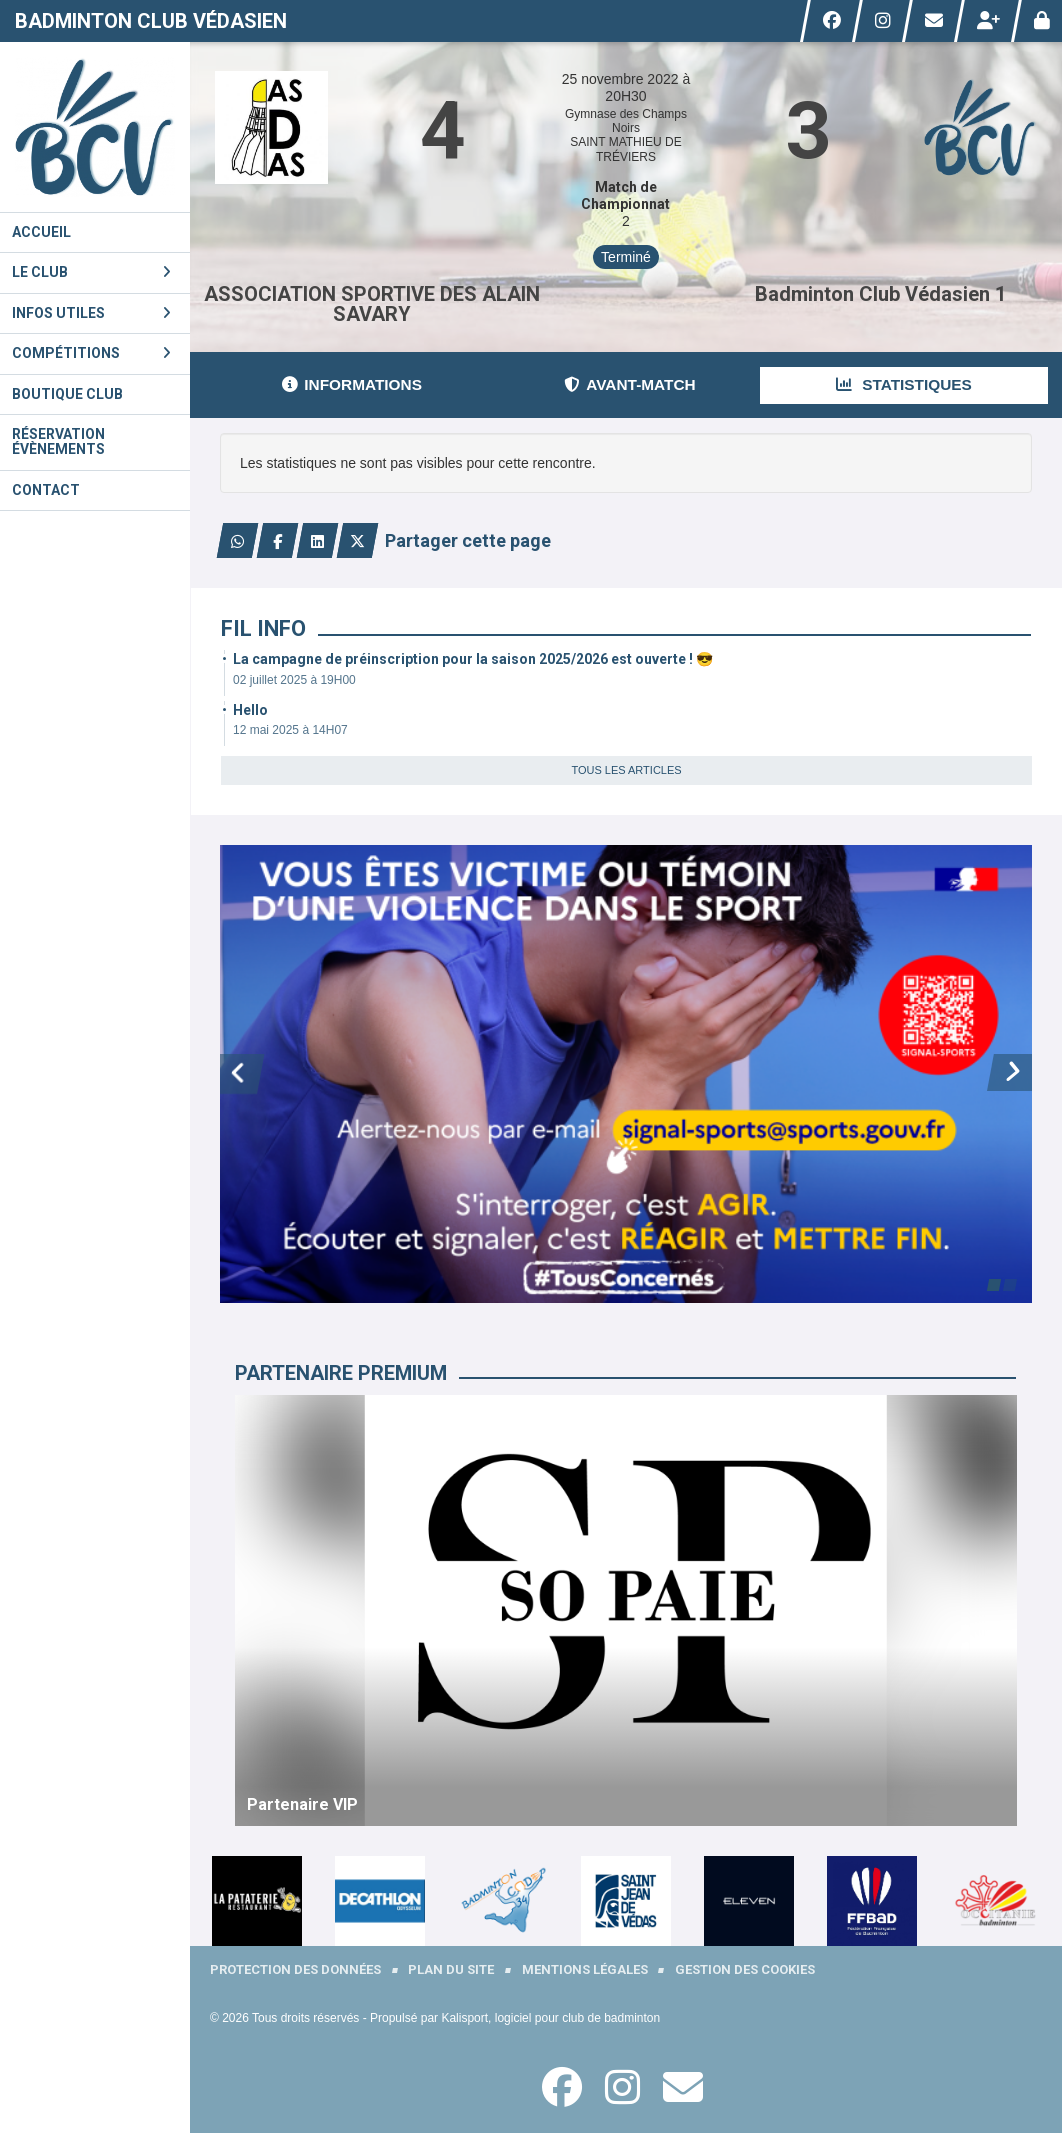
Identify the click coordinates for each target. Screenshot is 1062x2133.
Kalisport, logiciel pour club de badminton (550, 2018)
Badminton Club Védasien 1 (880, 294)
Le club (91, 272)
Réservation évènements (58, 441)
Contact (46, 490)
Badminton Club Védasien (151, 21)
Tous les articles (626, 770)
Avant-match (629, 384)
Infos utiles (91, 313)
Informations (352, 384)
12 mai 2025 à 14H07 (290, 730)
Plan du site (451, 1969)
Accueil (41, 232)
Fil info (263, 628)
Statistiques (904, 384)
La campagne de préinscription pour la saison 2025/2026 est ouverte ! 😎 (473, 659)
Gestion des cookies (745, 1969)
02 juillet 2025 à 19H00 (294, 680)
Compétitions (91, 353)
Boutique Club (67, 394)
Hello (250, 710)
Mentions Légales (585, 1969)
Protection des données (295, 1969)
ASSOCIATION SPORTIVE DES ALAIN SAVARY (372, 304)
